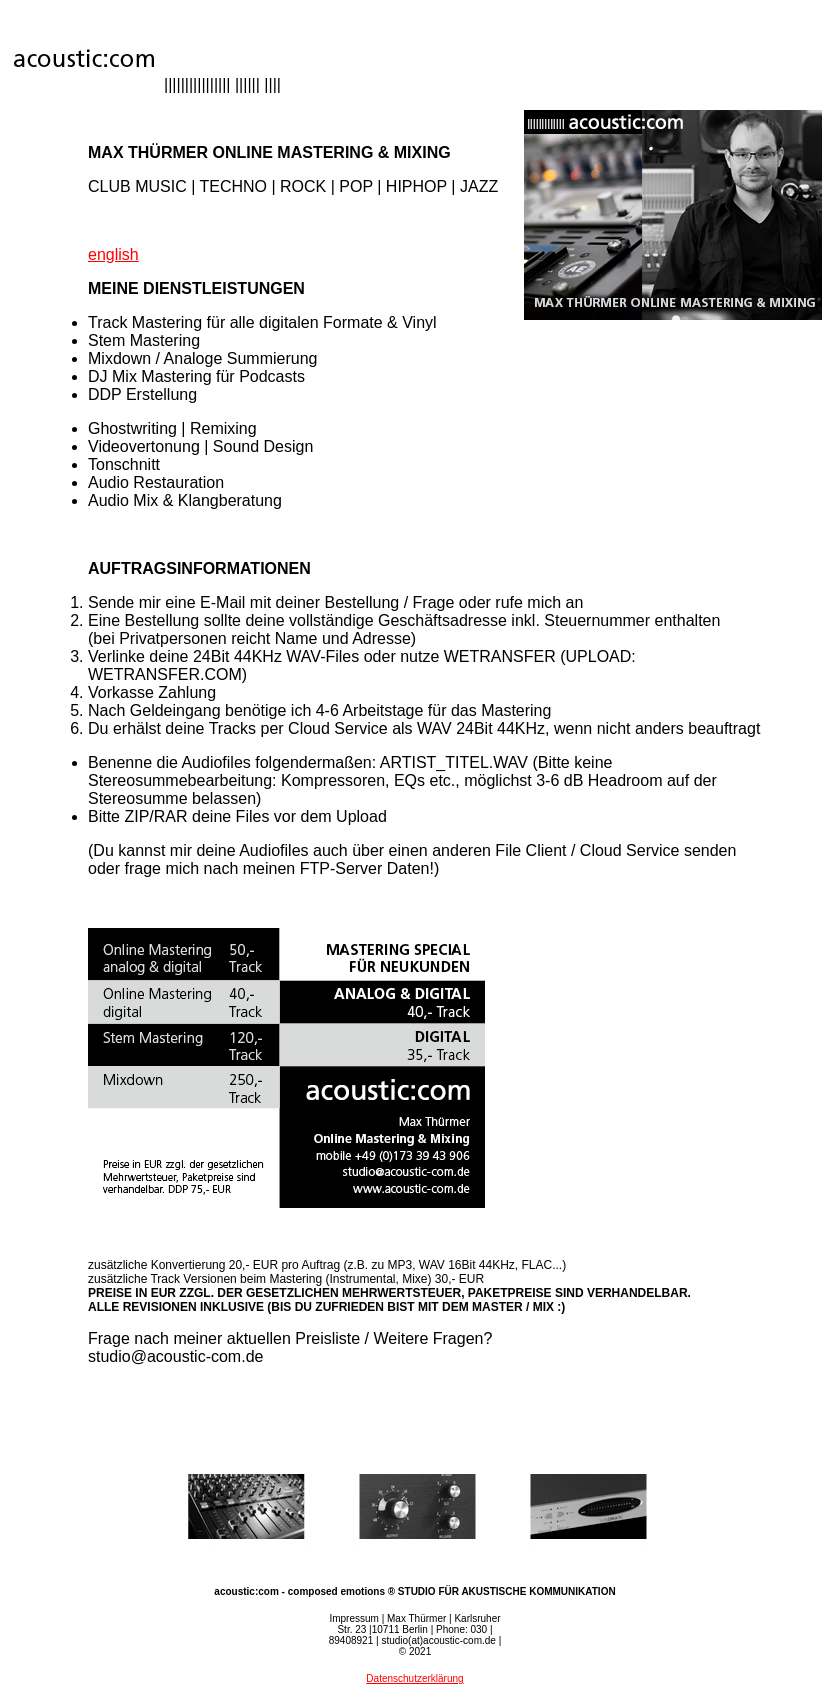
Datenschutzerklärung (414, 1678)
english (113, 254)
